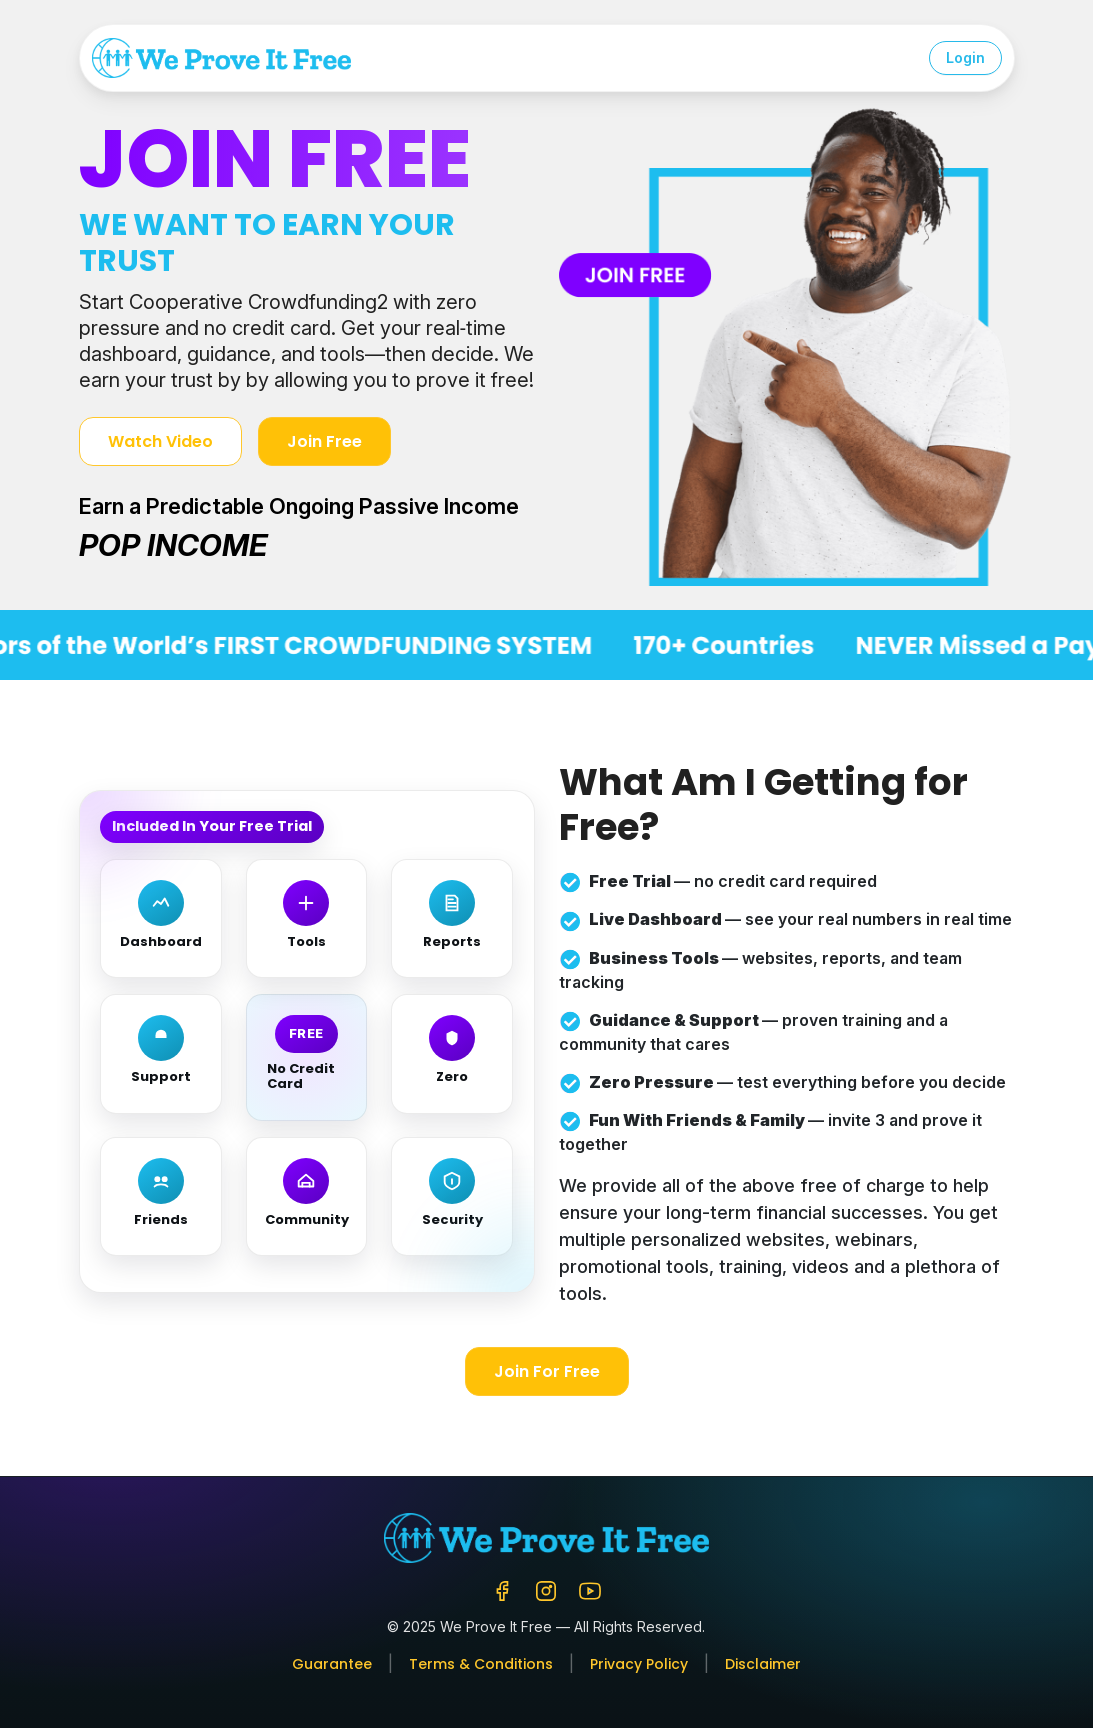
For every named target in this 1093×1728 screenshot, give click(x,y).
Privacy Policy (639, 1664)
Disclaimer (763, 1664)
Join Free (324, 441)
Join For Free (547, 1371)
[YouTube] (590, 1588)
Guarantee (332, 1664)
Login (965, 57)
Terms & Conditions (481, 1664)
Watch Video (160, 441)
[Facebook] (502, 1588)
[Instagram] (546, 1588)
